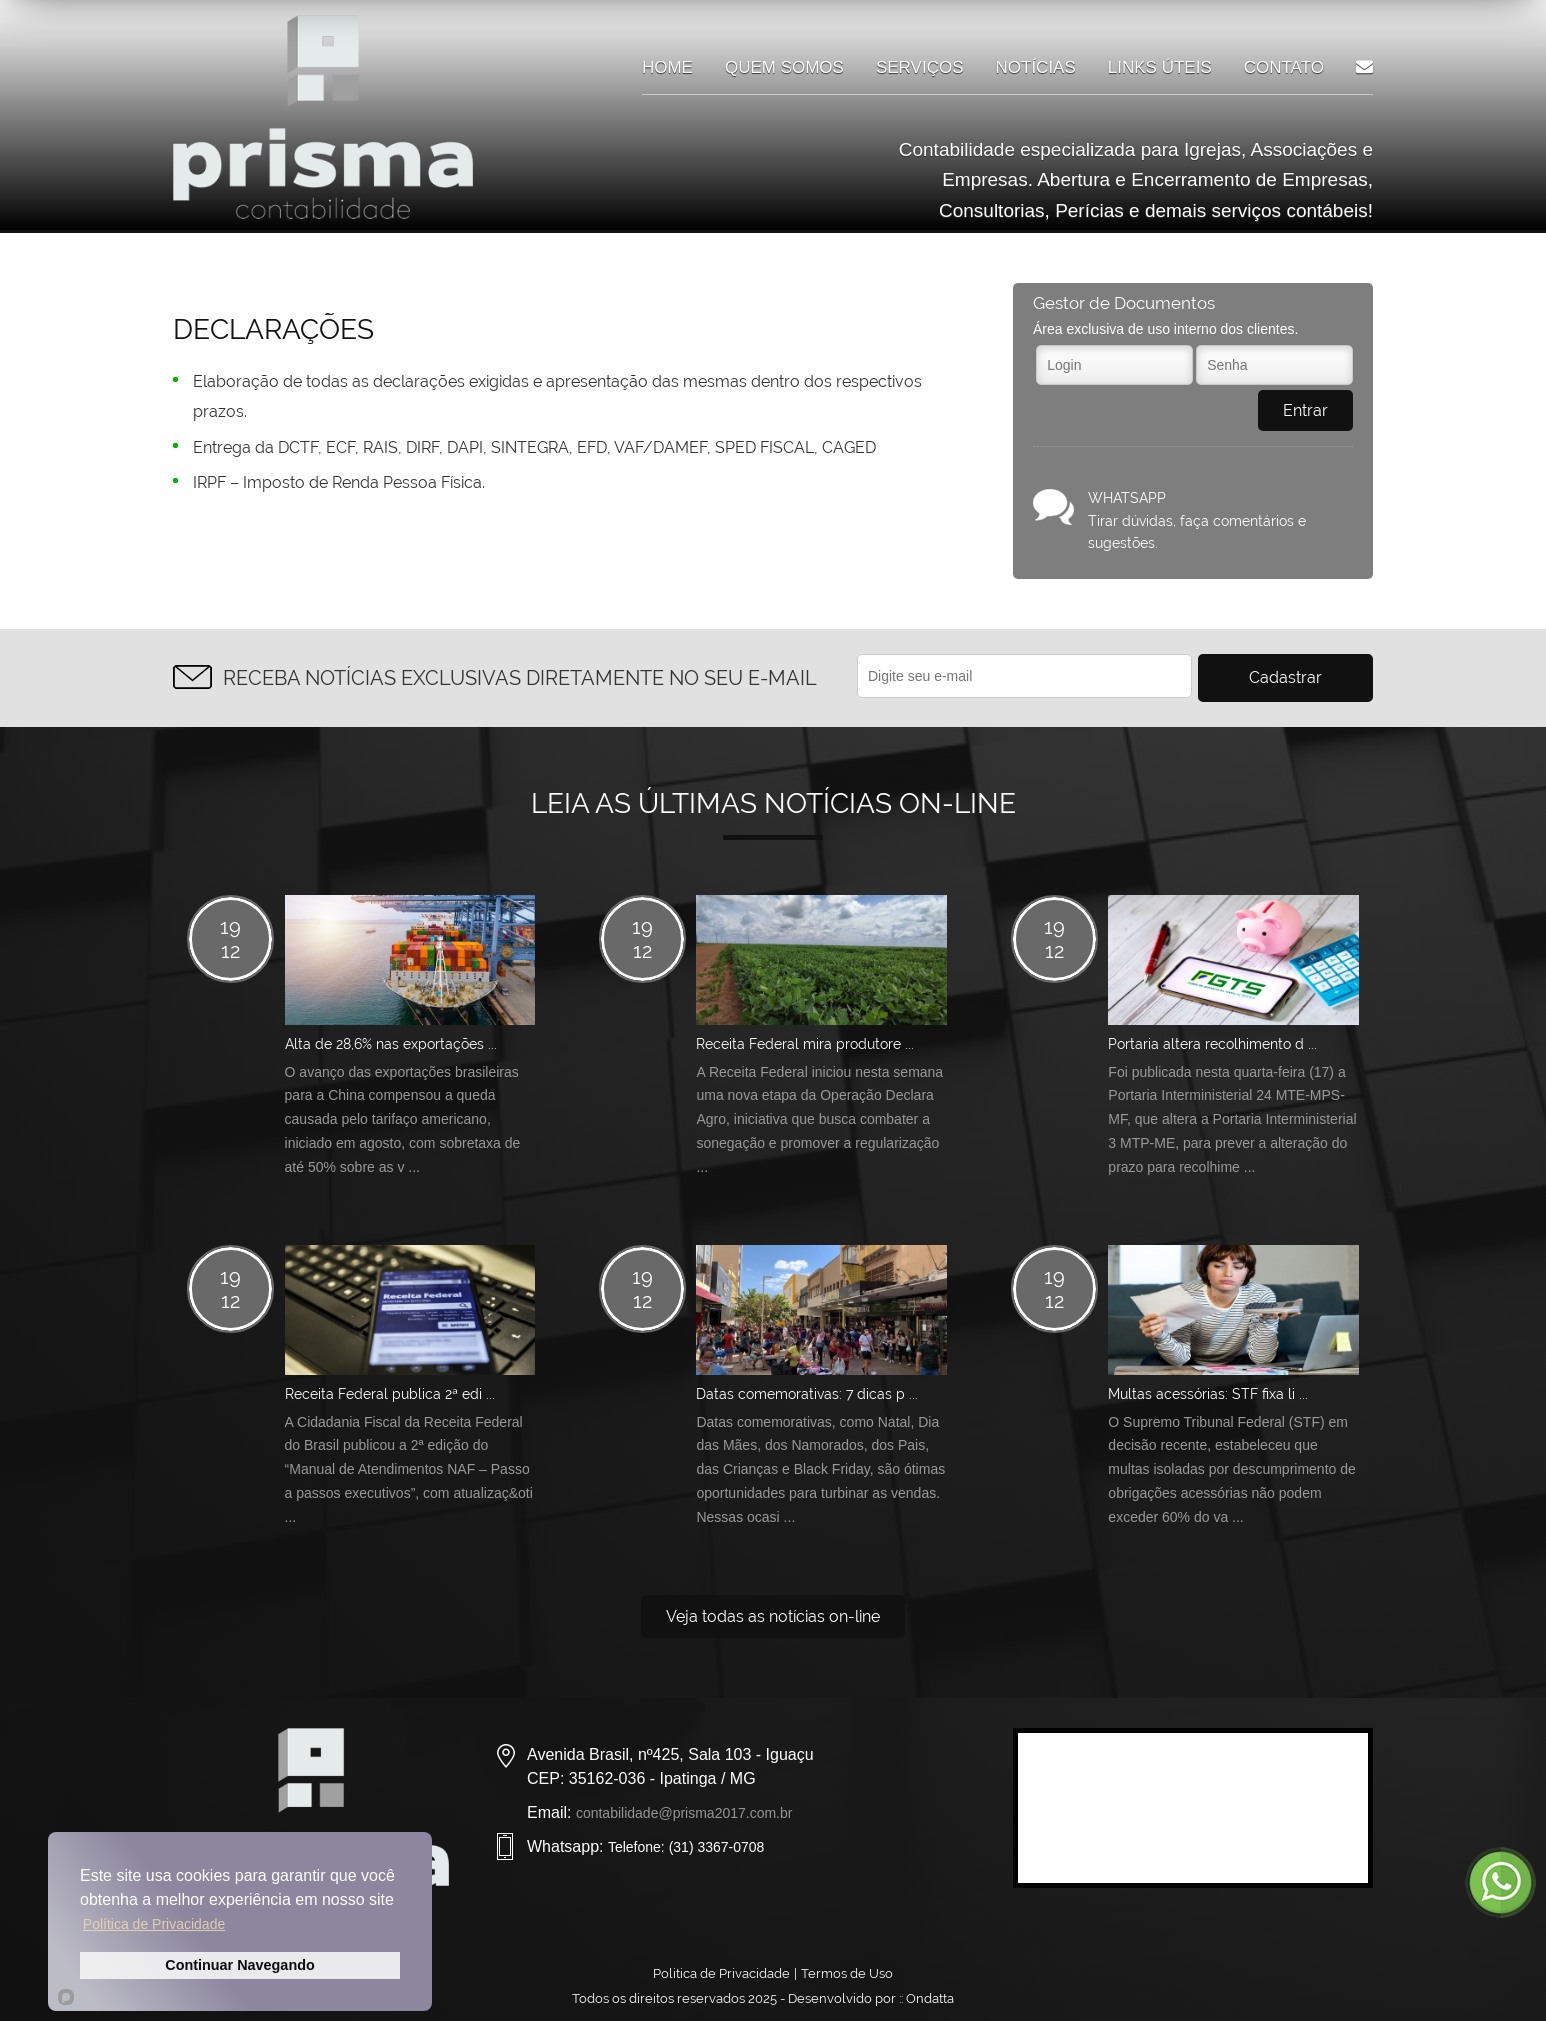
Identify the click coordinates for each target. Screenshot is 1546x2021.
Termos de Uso (847, 1973)
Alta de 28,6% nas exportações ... (391, 1044)
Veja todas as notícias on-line (773, 1616)
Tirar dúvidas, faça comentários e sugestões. (1220, 519)
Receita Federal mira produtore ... (805, 1044)
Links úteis (1160, 67)
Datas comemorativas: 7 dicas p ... (807, 1394)
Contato (1284, 67)
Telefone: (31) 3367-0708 (686, 1847)
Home (667, 67)
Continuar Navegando (240, 1965)
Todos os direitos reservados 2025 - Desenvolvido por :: (773, 1998)
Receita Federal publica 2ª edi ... (390, 1394)
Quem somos (784, 67)
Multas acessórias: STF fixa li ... (1208, 1394)
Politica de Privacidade (721, 1973)
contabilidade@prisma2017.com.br (684, 1813)
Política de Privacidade (154, 1924)
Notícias (1036, 67)
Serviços (920, 67)
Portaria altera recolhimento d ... (1212, 1044)
